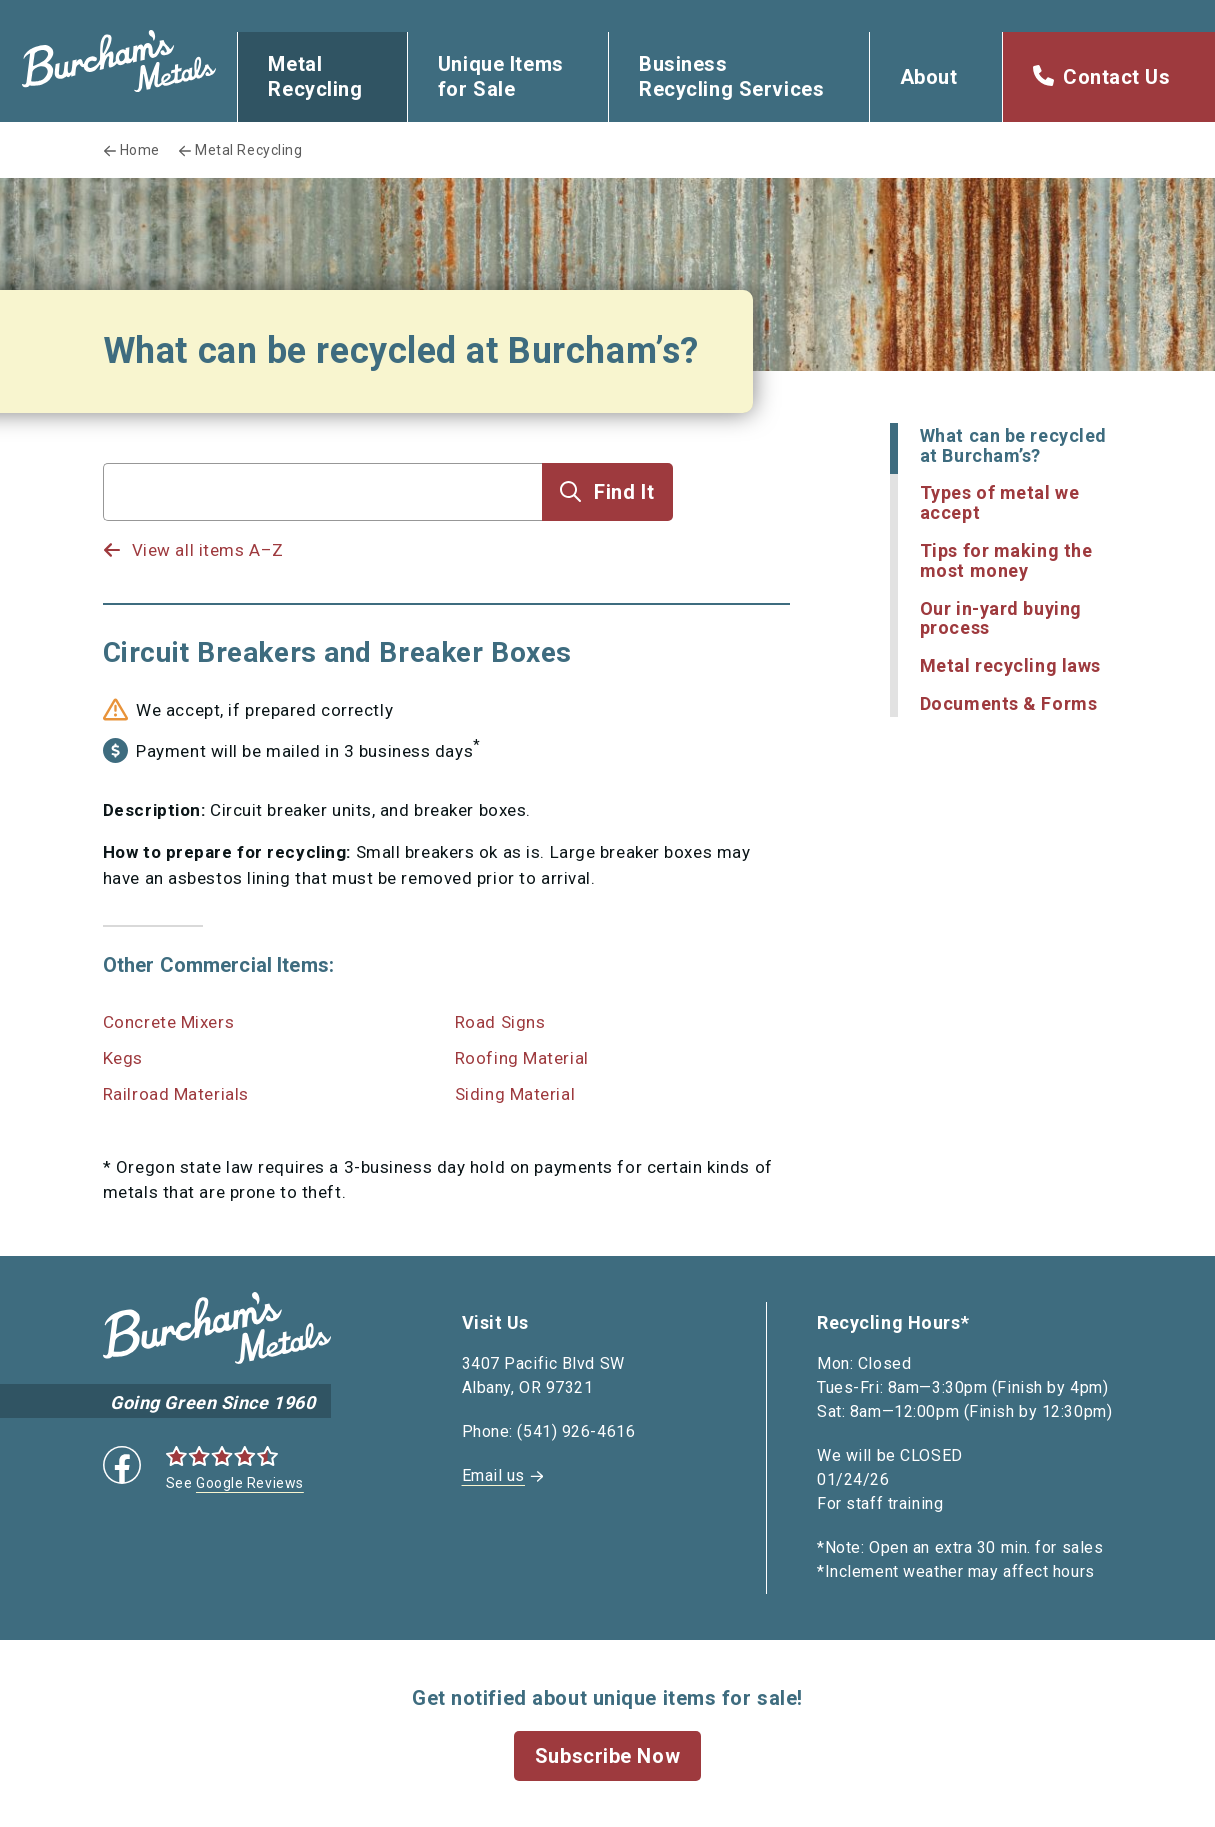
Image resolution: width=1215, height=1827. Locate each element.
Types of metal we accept (1000, 502)
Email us (493, 1475)
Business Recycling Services (731, 76)
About (929, 77)
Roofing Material (522, 1058)
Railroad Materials (176, 1094)
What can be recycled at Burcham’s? (1013, 445)
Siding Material (515, 1094)
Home (140, 150)
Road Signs (500, 1022)
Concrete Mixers (168, 1022)
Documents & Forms (1009, 703)
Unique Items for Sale (501, 76)
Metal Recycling (315, 76)
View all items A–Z (208, 550)
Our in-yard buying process (1001, 618)
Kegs (123, 1058)
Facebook (122, 1465)
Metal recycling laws (1010, 665)
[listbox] (323, 531)
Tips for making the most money (1006, 560)
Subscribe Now (607, 1756)
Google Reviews (250, 1483)
